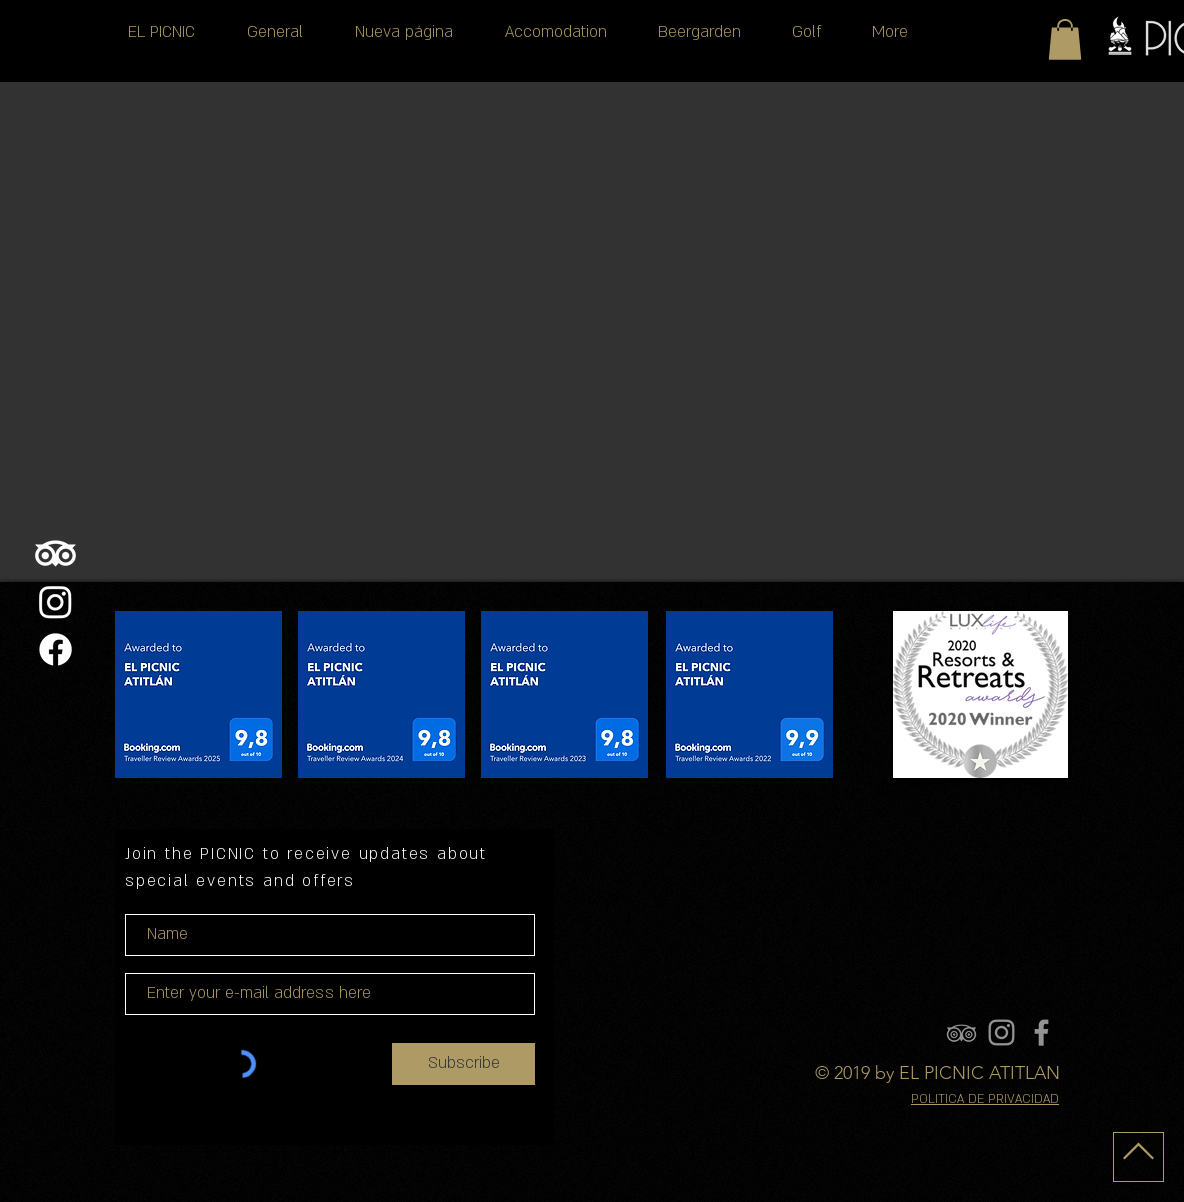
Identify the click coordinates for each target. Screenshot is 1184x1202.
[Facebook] (55, 649)
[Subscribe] (463, 1064)
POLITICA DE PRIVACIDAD (985, 1099)
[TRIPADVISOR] (961, 1032)
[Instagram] (55, 601)
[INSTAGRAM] (1001, 1032)
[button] (1065, 39)
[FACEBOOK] (1041, 1032)
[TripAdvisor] (55, 553)
